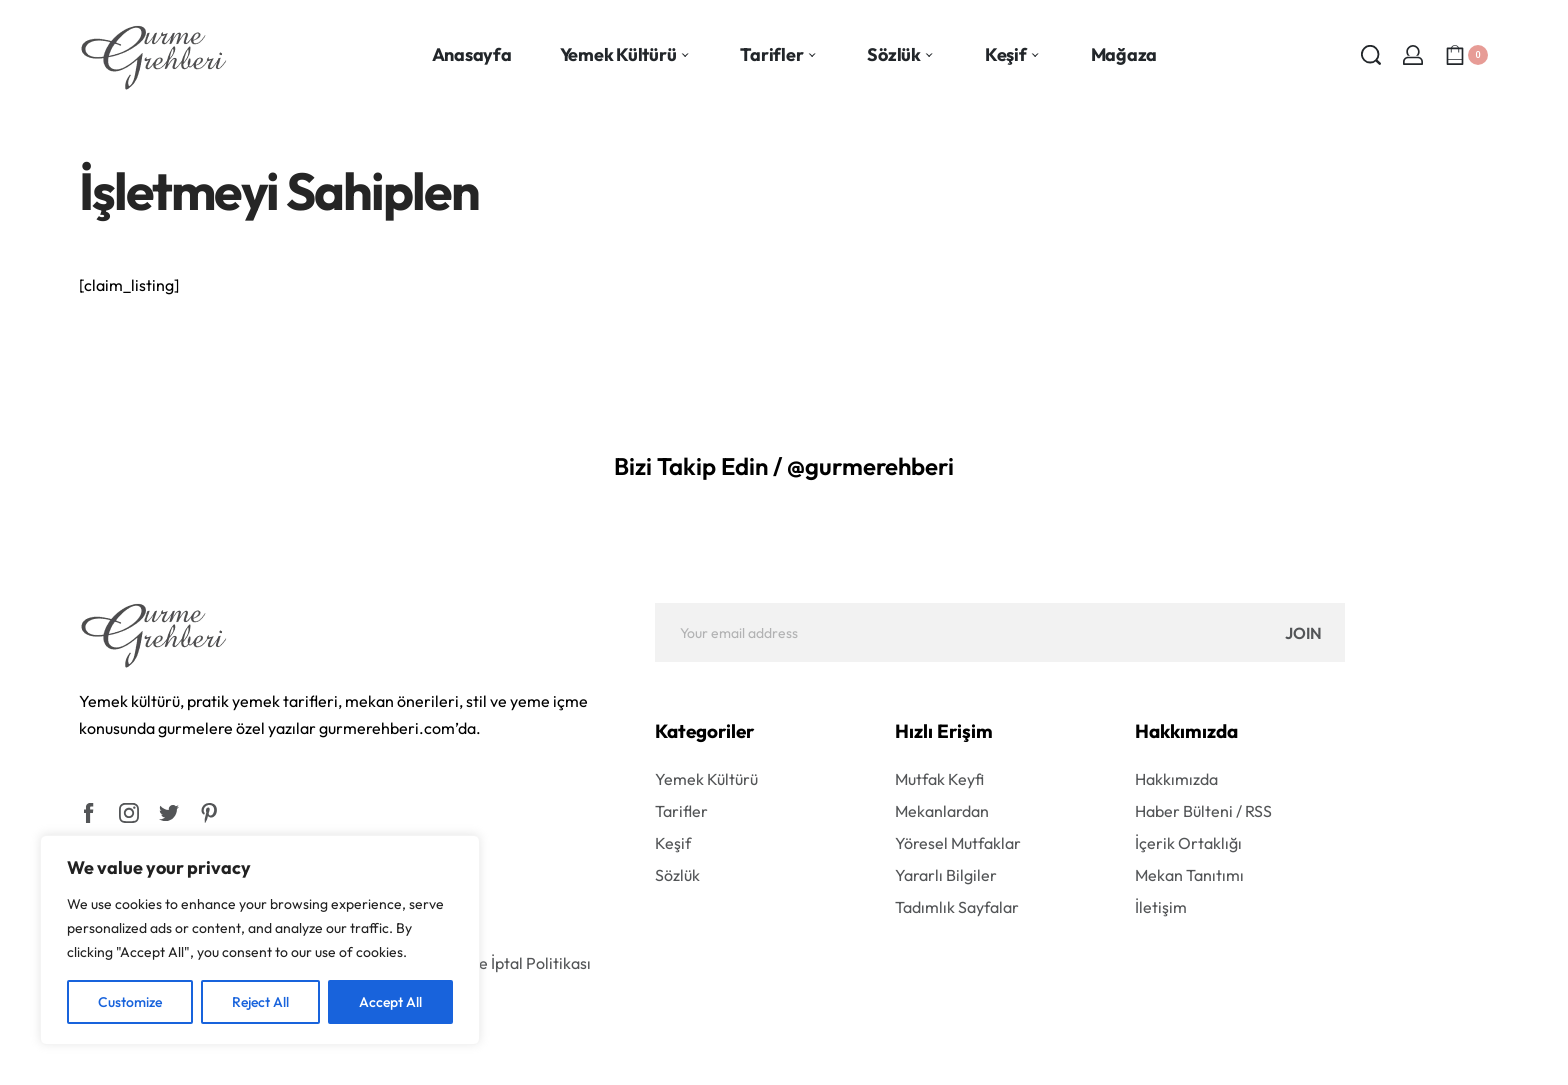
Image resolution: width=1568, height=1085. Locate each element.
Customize (130, 1002)
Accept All (390, 1002)
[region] (260, 940)
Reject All (260, 1002)
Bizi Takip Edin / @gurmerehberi (784, 466)
